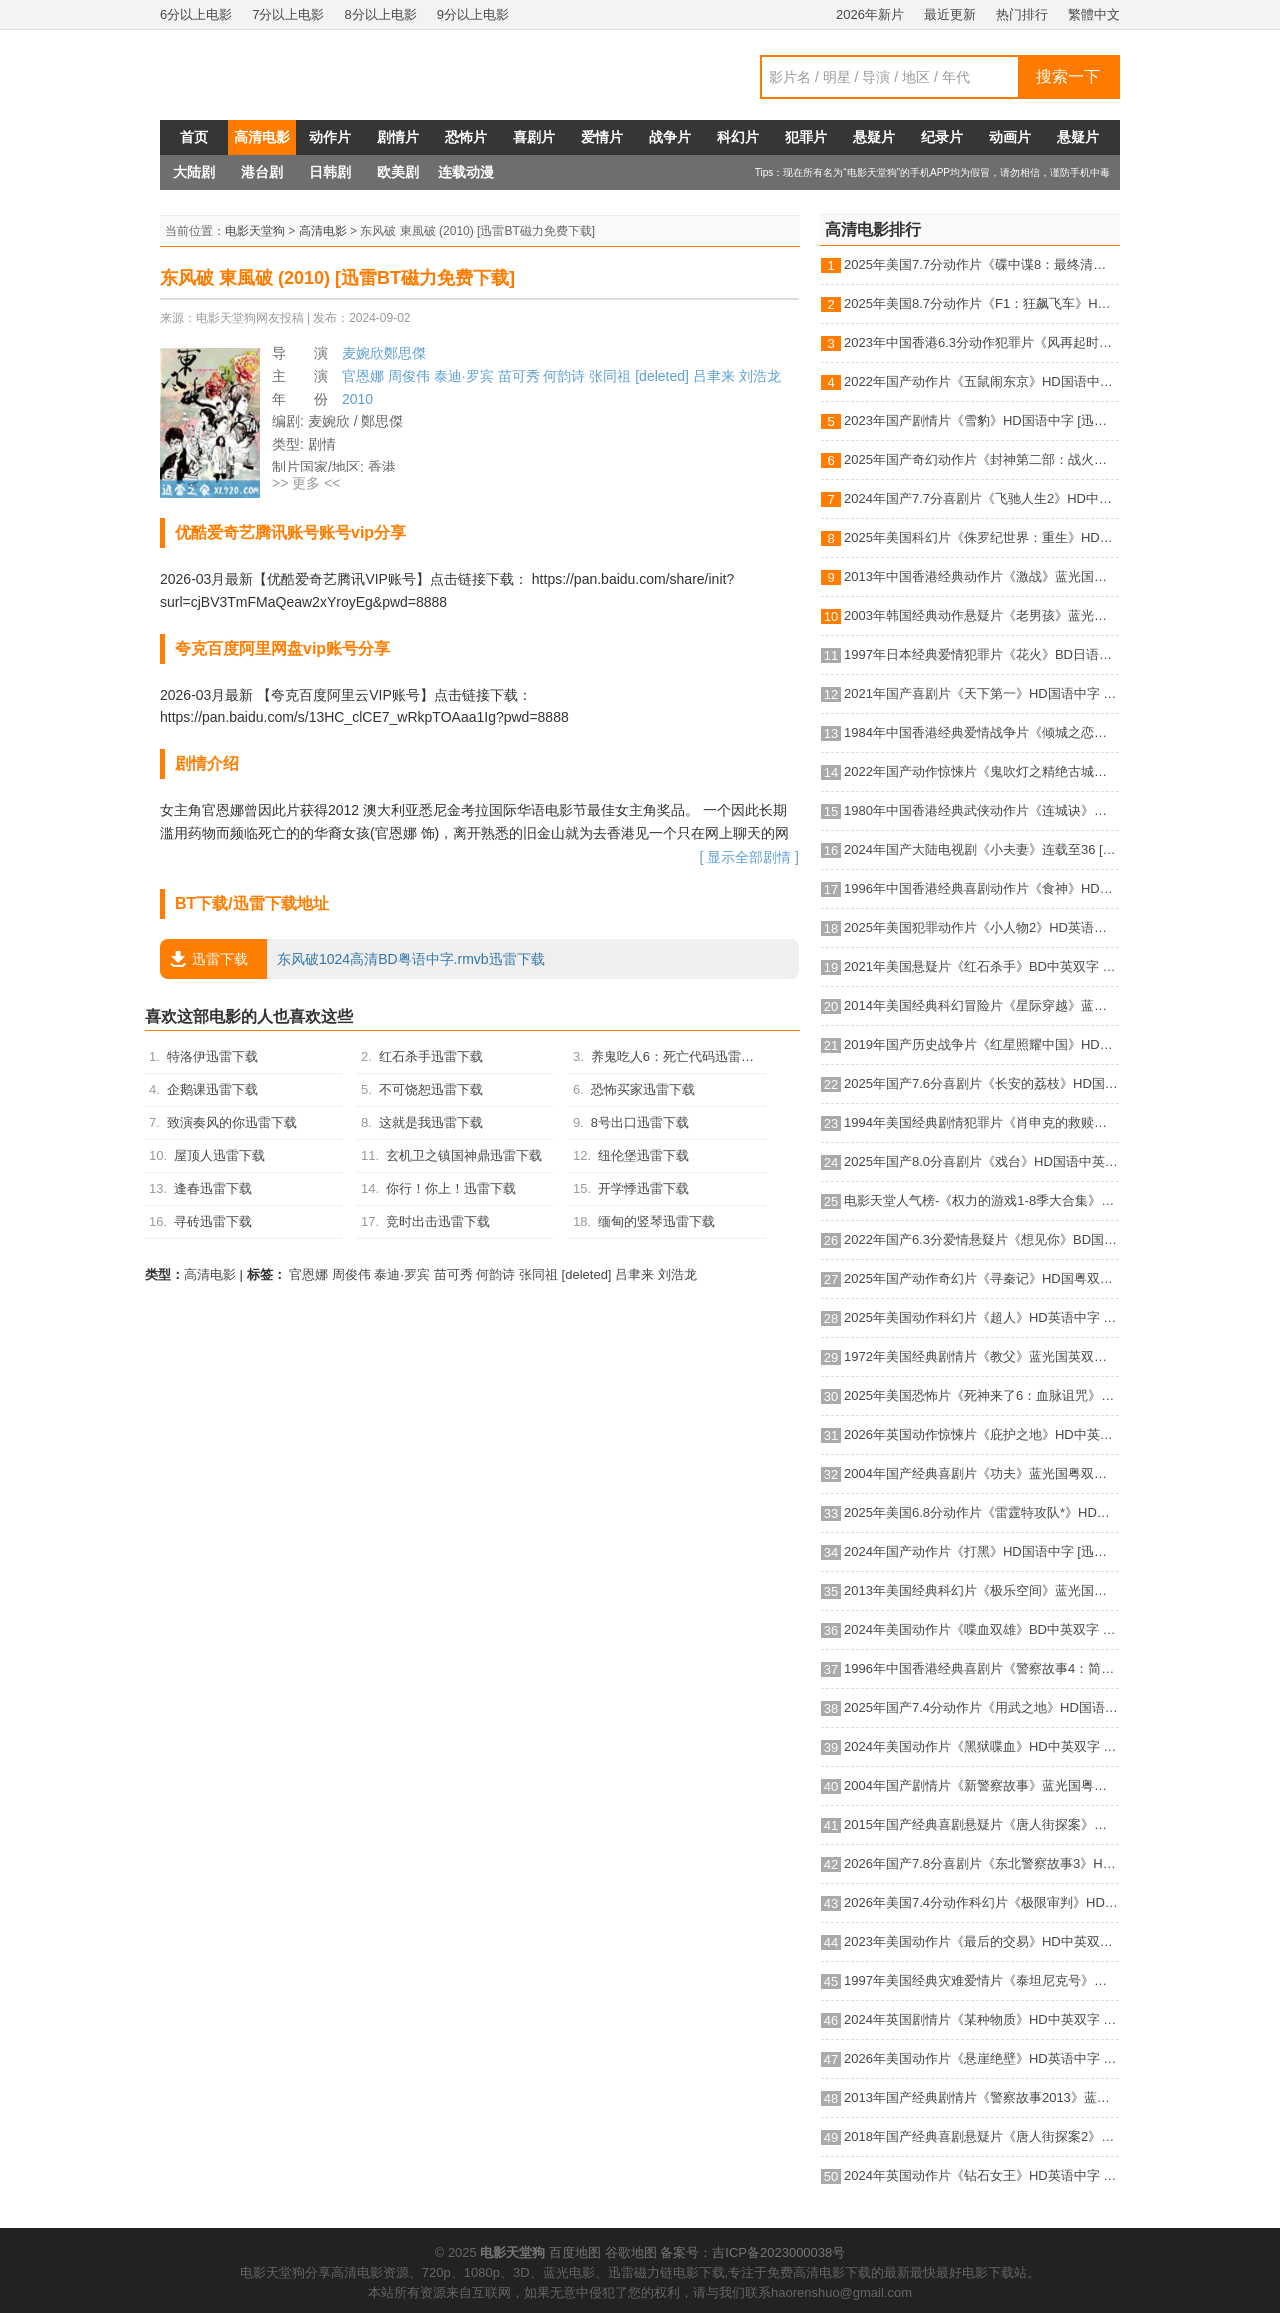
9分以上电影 (473, 14)
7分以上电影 (288, 14)
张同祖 (610, 376)
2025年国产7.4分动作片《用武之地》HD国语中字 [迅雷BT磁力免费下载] (981, 1707)
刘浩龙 (760, 376)
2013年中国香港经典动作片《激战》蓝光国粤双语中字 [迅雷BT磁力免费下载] (981, 576)
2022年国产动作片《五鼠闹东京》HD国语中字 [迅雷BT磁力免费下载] (981, 381)
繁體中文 (1094, 14)
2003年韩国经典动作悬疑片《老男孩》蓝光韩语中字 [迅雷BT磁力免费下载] (981, 615)
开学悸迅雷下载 (643, 1188)
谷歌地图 (631, 2252)
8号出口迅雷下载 (640, 1122)
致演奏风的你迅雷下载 (232, 1122)
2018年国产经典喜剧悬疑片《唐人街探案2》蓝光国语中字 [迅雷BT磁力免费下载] (981, 2136)
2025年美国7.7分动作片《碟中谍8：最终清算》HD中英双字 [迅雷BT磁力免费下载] (981, 264)
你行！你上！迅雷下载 (451, 1188)
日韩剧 (330, 172)
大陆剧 (194, 172)
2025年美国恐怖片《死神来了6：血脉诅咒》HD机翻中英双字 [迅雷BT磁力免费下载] (981, 1395)
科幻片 (738, 137)
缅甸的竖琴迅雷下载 (656, 1221)
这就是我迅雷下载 (431, 1122)
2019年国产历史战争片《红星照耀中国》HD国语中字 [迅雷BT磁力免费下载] (981, 1044)
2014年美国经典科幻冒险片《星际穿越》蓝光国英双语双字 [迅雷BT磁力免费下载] (981, 1005)
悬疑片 (874, 137)
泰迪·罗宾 (464, 376)
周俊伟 (409, 376)
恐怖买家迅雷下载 (643, 1089)
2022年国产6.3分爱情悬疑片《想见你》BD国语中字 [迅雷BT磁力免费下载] (981, 1239)
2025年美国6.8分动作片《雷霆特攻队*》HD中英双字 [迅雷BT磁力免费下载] (981, 1512)
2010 (357, 399)
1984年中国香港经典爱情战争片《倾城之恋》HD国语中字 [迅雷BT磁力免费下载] (981, 732)
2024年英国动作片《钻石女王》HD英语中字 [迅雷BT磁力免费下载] (981, 2175)
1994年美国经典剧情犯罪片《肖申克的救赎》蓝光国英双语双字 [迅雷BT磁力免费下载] (981, 1122)
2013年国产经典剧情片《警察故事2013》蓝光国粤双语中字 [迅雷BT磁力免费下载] (981, 2097)
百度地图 (575, 2252)
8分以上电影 (380, 14)
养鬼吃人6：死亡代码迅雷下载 (679, 1056)
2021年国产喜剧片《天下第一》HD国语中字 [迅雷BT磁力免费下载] (981, 693)
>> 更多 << (306, 483)
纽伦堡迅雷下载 (643, 1155)
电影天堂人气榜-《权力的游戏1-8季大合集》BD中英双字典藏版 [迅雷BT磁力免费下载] (981, 1200)
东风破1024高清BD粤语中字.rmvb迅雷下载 (352, 959)
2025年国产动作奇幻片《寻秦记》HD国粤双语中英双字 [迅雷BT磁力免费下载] (981, 1278)
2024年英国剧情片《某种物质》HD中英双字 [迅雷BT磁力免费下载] (981, 2019)
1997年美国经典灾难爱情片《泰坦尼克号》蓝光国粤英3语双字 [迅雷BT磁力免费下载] (981, 1980)
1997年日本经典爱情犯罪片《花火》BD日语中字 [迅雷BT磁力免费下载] (981, 654)
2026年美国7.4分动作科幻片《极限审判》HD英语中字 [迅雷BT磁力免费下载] (981, 1902)
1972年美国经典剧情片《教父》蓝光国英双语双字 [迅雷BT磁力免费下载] (981, 1356)
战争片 (670, 137)
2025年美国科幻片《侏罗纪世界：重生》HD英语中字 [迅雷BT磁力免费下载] (981, 537)
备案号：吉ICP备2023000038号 (752, 2252)
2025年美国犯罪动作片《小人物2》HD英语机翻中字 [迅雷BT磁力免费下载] (981, 927)
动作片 (330, 137)
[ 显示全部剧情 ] (749, 857)
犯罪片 (806, 137)
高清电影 (262, 137)
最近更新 (950, 14)
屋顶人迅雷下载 (219, 1155)
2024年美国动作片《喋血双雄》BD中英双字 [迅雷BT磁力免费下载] (981, 1629)
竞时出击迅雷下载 (438, 1221)
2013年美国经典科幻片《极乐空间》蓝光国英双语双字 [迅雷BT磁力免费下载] (981, 1590)
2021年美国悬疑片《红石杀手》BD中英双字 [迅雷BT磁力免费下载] (981, 966)
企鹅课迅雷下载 (212, 1089)
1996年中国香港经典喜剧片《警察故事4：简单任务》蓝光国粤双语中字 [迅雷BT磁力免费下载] (981, 1668)
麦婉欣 (363, 353)
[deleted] (662, 376)
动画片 (1010, 137)
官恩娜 (363, 376)
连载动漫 (466, 172)
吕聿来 (714, 376)
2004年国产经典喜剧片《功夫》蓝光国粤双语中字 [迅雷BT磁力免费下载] (981, 1473)
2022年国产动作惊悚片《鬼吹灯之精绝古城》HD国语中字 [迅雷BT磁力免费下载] (981, 771)
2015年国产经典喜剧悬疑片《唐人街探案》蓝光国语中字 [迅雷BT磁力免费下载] (981, 1824)
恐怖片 (466, 137)
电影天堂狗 (255, 231)
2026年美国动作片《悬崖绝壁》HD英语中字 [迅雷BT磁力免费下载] (981, 2058)
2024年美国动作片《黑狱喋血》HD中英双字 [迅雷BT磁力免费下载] (981, 1746)
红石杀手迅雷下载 (431, 1056)
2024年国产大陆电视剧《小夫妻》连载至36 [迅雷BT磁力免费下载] (981, 849)
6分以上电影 (196, 14)
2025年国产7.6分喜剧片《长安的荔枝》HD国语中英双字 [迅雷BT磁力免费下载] (981, 1083)
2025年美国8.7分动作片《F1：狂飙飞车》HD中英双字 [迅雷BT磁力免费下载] (981, 303)
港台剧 (262, 172)
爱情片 (602, 137)
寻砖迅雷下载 (213, 1221)
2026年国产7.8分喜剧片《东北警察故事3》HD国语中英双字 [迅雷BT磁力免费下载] (981, 1863)
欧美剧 (398, 172)
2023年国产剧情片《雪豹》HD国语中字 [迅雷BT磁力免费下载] (981, 420)
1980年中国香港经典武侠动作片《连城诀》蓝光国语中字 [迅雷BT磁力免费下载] (981, 810)
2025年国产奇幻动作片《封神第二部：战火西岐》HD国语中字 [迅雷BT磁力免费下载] (981, 459)
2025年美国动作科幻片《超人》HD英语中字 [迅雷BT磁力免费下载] (981, 1317)
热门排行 (1022, 14)
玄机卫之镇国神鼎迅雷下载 (464, 1155)
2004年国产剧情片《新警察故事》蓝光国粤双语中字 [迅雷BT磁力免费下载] (981, 1785)
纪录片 (942, 137)
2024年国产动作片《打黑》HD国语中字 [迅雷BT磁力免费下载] (981, 1551)
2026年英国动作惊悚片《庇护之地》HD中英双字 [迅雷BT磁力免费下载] (981, 1434)
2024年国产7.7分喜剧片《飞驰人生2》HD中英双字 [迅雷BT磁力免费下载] (981, 498)
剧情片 (398, 137)
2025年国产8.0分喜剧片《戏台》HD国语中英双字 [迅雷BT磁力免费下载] (981, 1161)
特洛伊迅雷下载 (212, 1056)
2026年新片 (870, 14)
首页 (194, 137)
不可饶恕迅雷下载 (431, 1089)
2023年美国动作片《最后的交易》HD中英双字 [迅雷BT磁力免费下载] (981, 1941)
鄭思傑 (405, 353)
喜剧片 (534, 137)
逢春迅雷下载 (213, 1188)
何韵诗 (564, 376)
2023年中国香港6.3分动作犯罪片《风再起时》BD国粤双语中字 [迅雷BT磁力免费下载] (981, 342)
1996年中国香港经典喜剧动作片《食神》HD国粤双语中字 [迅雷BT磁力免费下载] (981, 888)
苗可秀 (519, 376)
